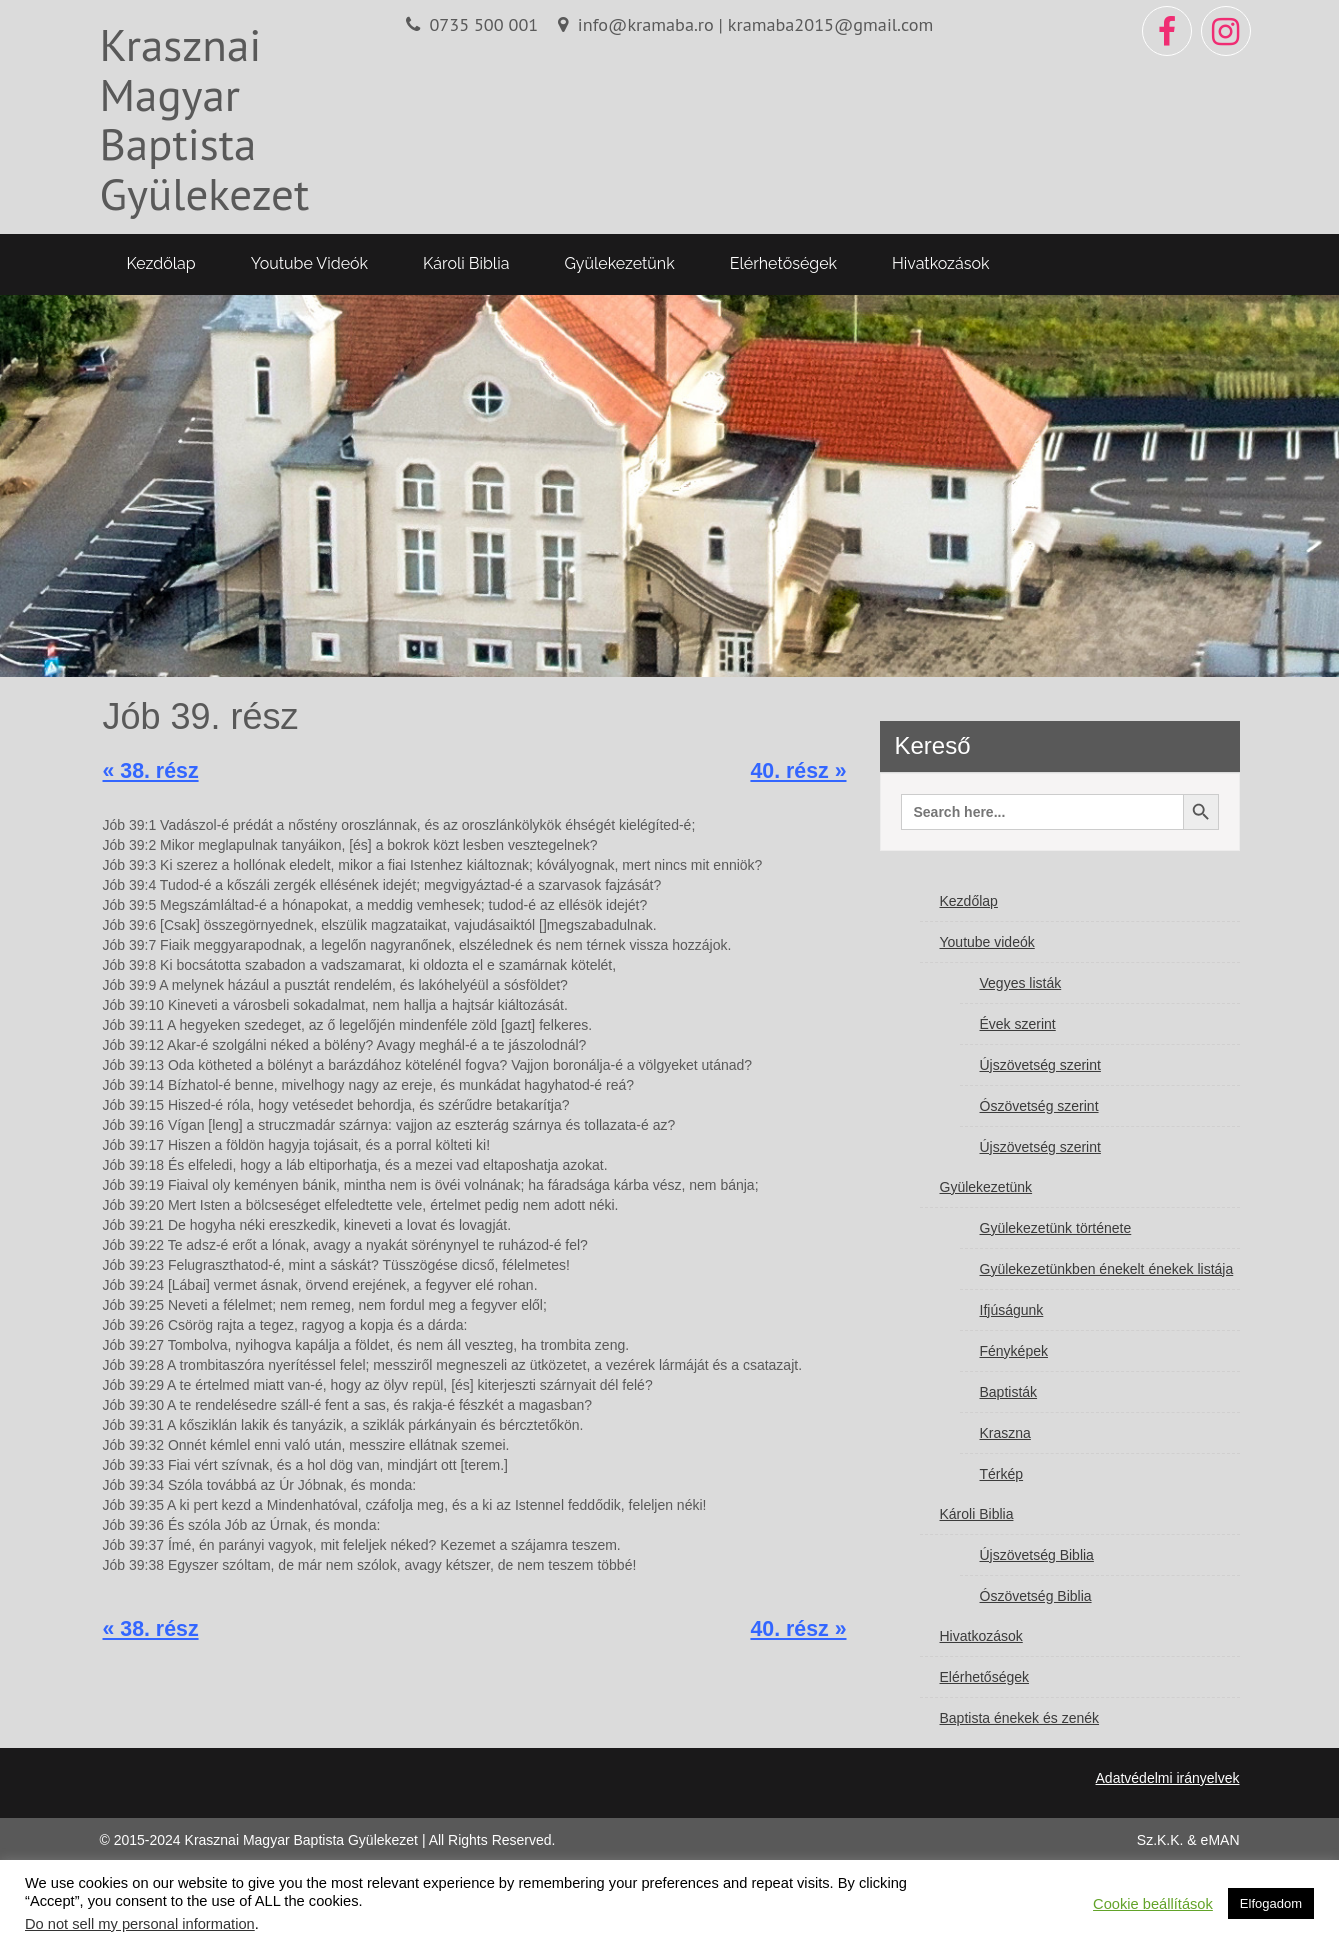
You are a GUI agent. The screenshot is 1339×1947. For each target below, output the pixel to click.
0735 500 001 (483, 24)
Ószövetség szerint (1039, 1106)
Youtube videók (309, 263)
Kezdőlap (161, 263)
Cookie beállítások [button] (1153, 1904)
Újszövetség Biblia (1037, 1555)
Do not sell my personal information (140, 1924)
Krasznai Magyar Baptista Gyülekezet (205, 118)
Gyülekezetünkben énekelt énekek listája (1107, 1269)
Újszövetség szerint (1040, 1065)
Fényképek (1014, 1351)
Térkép (1002, 1474)
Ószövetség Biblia (1036, 1596)
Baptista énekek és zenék (1020, 1718)
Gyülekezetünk (619, 263)
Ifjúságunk (1012, 1310)
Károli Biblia (466, 263)
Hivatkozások (940, 263)
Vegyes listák (1021, 983)
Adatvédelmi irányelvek (1168, 1778)
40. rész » (798, 771)
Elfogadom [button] (1271, 1903)
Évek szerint (1018, 1024)
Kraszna (1005, 1433)
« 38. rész (151, 771)
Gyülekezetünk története (1056, 1228)
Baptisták (1009, 1392)
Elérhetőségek (783, 263)
